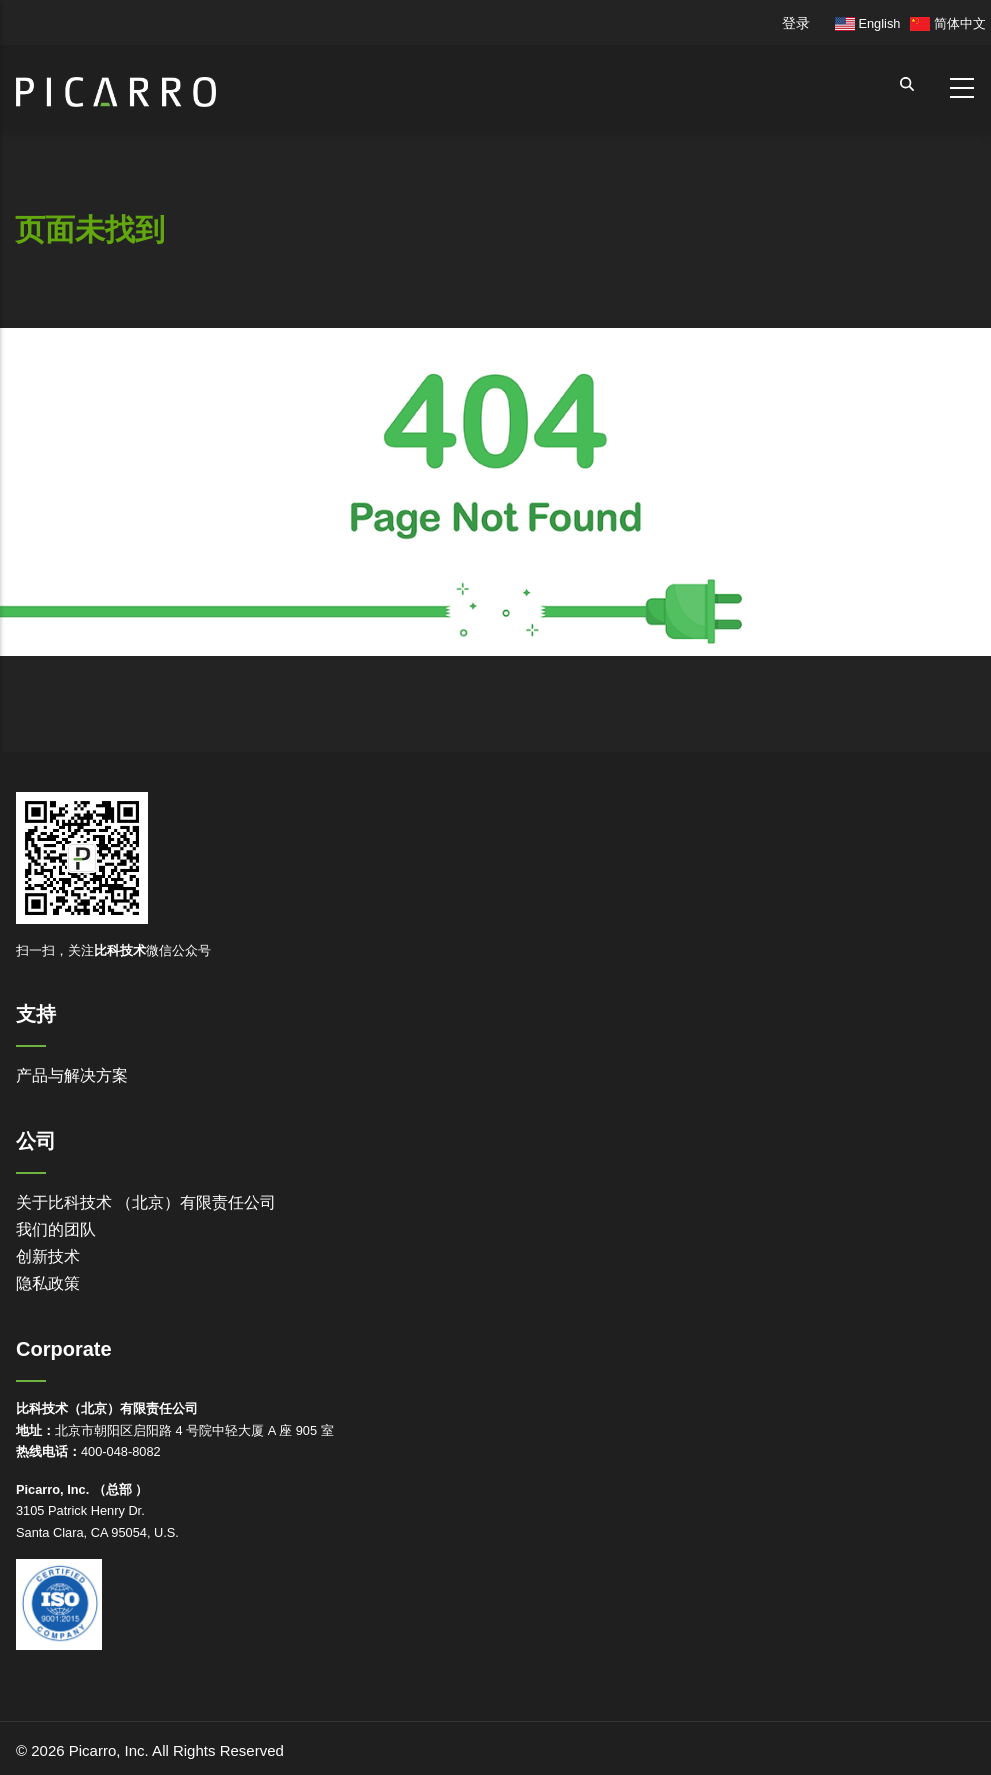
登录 (796, 23)
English (868, 23)
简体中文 (948, 23)
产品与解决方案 (72, 1075)
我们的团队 (56, 1229)
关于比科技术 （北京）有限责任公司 (146, 1202)
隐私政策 (48, 1283)
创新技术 (48, 1256)
